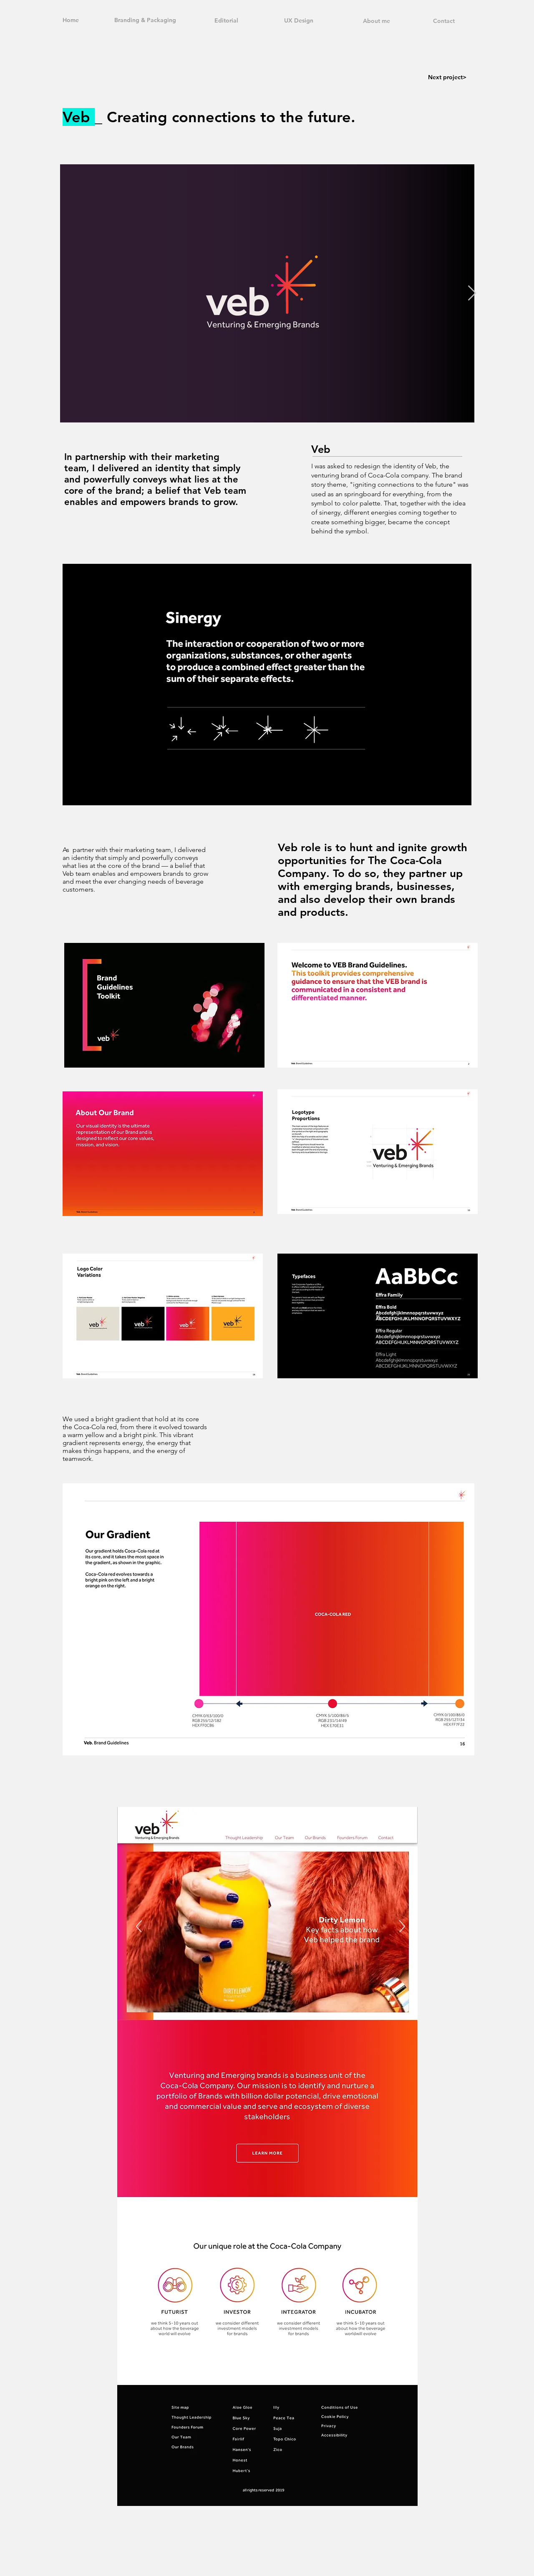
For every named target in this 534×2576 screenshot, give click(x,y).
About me (376, 21)
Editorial (226, 20)
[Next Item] (472, 293)
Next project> (447, 77)
